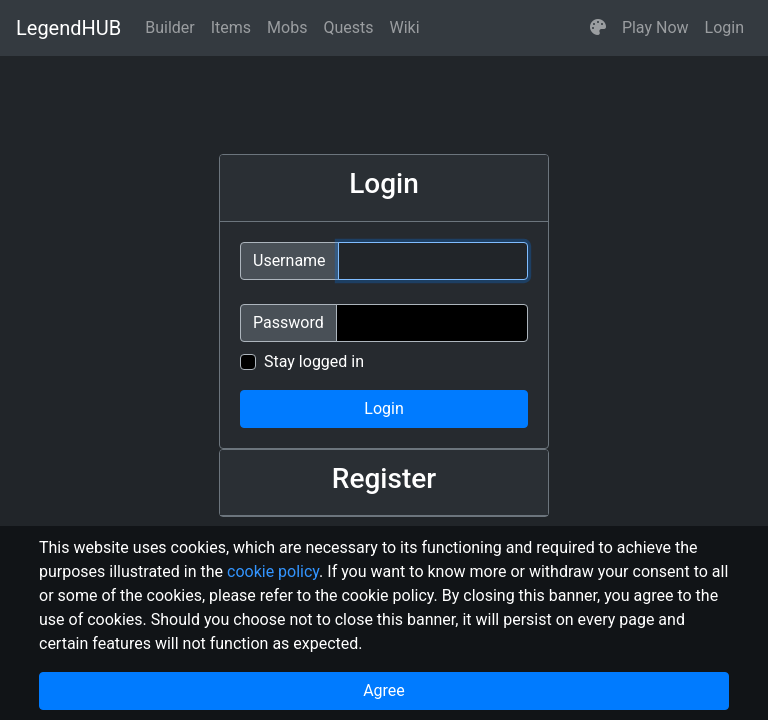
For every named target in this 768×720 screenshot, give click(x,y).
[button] (598, 28)
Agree (384, 690)
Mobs (287, 27)
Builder (170, 27)
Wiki (405, 27)
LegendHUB (68, 28)
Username (289, 260)
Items (231, 27)
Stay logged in (314, 361)
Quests (348, 27)
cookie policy (273, 571)
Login (724, 27)
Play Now (655, 27)
